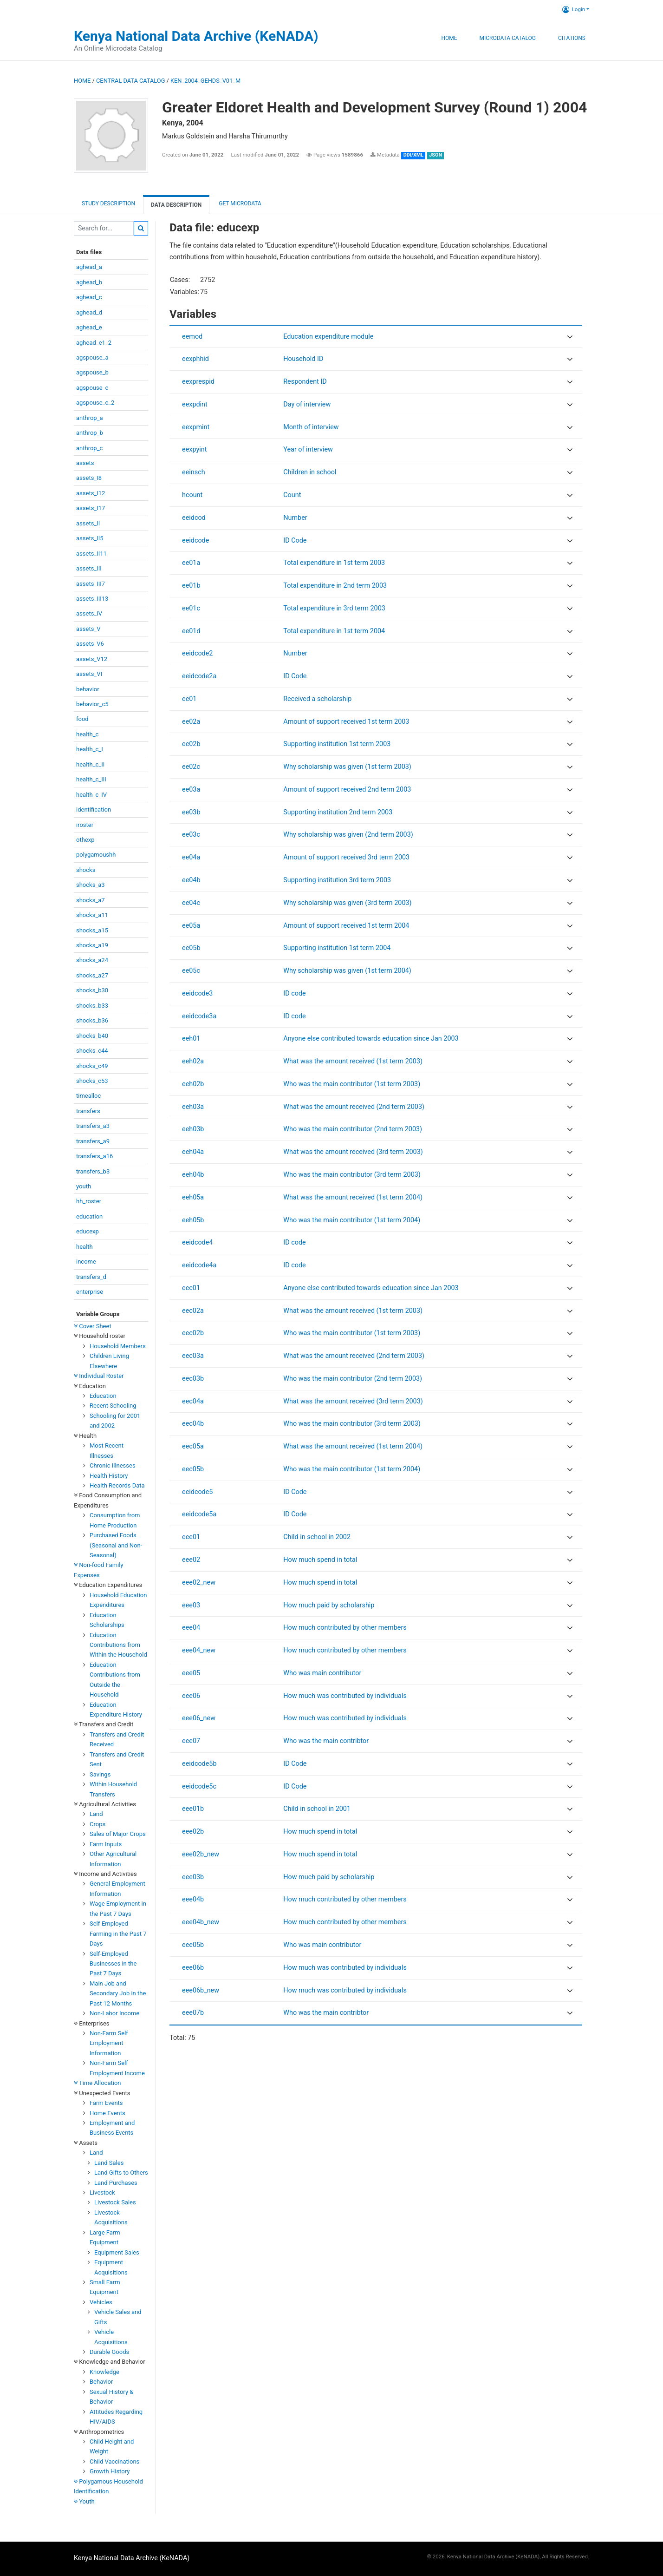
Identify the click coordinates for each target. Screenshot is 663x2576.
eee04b (193, 1899)
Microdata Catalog (508, 38)
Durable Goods (109, 2351)
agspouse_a (92, 357)
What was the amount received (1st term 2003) (352, 1061)
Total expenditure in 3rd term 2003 (334, 608)
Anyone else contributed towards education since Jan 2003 (370, 1038)
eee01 (191, 1537)
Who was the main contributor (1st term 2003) (351, 1084)
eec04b (193, 1424)
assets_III (89, 568)
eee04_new (198, 1650)
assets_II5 (90, 538)
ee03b (191, 812)
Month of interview (310, 427)
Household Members (118, 1346)
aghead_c (89, 297)
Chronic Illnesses (113, 1465)
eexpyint (194, 449)
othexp (85, 839)
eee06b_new (200, 1990)
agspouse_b (92, 372)
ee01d (191, 631)
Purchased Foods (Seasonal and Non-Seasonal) (116, 1545)
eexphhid (195, 359)
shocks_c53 (92, 1080)
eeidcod (194, 518)
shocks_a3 (90, 884)
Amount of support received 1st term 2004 (346, 926)
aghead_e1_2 (93, 342)
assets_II (88, 523)
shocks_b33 (92, 1005)
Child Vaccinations (114, 2461)
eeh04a (193, 1152)
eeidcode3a (199, 1016)
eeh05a (193, 1197)
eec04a (193, 1401)
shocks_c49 (92, 1065)
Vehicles (101, 2302)
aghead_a (89, 266)
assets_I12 (90, 493)
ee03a (191, 789)
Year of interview (308, 449)
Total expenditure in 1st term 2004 (334, 631)
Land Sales (109, 2162)
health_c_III (91, 779)
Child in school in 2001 (317, 1809)
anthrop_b (89, 432)
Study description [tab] (108, 203)
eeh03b (193, 1129)
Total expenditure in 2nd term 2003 (335, 586)
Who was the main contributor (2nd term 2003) (352, 1129)
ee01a (191, 563)
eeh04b (193, 1175)
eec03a (193, 1356)
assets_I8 (89, 477)
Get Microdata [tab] (239, 203)
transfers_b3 (93, 1171)
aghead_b (89, 282)
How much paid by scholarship (328, 1605)
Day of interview (307, 404)
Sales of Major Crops (118, 1833)
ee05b (191, 948)
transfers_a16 (94, 1156)
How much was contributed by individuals (345, 1696)
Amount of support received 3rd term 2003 (346, 857)
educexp (87, 1231)
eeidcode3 (197, 993)
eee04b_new (200, 1922)
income (86, 1261)
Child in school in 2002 (317, 1537)
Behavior (101, 2381)
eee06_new (198, 1718)
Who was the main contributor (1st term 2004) (351, 1220)
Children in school (309, 472)
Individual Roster (99, 1375)
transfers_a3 (93, 1125)
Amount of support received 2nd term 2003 (347, 789)
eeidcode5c (199, 1786)
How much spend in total (320, 1560)
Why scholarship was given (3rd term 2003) (347, 903)
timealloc (88, 1095)
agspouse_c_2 (95, 402)
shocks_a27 (92, 975)
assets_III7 (90, 583)
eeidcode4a (199, 1265)
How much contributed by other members (344, 1628)
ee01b (191, 586)
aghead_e (89, 327)
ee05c (191, 971)
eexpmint (195, 427)
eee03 (191, 1605)
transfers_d (91, 1276)
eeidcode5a (199, 1514)
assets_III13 (92, 598)
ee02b (191, 744)
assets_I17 (90, 508)
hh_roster (88, 1201)
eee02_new (198, 1582)
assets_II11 (91, 553)
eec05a (193, 1446)
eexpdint (195, 404)
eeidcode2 (197, 653)
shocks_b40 (92, 1035)
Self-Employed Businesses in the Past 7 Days (113, 1963)
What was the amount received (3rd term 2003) (353, 1152)
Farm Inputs (106, 1844)
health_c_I (89, 749)
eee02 (191, 1560)
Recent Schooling (113, 1405)
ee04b (191, 880)
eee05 (191, 1673)
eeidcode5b (199, 1764)
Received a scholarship (317, 699)
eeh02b (193, 1084)
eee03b (193, 1877)
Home (449, 38)
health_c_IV (91, 794)
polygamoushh (96, 854)
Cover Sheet (92, 1326)
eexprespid (198, 382)
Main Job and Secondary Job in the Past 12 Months (118, 1993)
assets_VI (89, 673)
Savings (100, 1774)
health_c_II (90, 764)
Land (96, 1813)
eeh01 (191, 1038)
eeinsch (193, 472)
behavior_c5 (92, 704)
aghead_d (89, 312)
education (89, 1216)
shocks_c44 (92, 1050)
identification (93, 809)
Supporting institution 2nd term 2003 (337, 812)
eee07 (191, 1741)
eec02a (193, 1311)
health (84, 1246)
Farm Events (106, 2102)
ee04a (191, 857)
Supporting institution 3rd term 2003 (337, 880)
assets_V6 (90, 643)
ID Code (294, 540)
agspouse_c (92, 387)
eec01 (191, 1288)
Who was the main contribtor (326, 1741)
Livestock (102, 2192)
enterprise (89, 1291)
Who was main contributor (322, 1673)
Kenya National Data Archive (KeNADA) (196, 36)
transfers (88, 1111)
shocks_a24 (92, 960)
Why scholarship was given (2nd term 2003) (348, 835)
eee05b (193, 1945)
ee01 (189, 699)
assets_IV (89, 613)
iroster (84, 824)
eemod (192, 337)
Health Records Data (117, 1485)
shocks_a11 (92, 914)
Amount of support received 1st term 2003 (346, 722)
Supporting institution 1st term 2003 (336, 744)
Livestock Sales (115, 2202)
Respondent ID (305, 382)
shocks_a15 (92, 930)
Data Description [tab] (176, 205)
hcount (192, 495)
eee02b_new (200, 1854)
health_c (87, 734)
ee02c (191, 767)
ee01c (191, 608)
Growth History (110, 2471)
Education (103, 1395)
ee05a (191, 926)
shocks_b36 (92, 1020)
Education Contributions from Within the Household (118, 1645)
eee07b (193, 2013)
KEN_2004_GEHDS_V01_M (205, 80)
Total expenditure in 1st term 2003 (334, 563)
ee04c (191, 903)
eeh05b (193, 1220)
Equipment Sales (116, 2252)
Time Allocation (97, 2082)
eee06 (191, 1696)
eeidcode (195, 540)
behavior (87, 689)
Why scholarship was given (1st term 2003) (347, 767)
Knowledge (104, 2371)
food (82, 718)
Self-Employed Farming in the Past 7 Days (118, 1933)
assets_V (88, 628)
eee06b (193, 1968)
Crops (97, 1824)
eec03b (193, 1379)
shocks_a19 (92, 945)
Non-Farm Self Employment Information (109, 2043)
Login (573, 9)
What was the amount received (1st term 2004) (352, 1197)
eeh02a (193, 1061)
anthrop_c (89, 448)
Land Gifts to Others (121, 2172)
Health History (109, 1475)
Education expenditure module (328, 337)
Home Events (107, 2113)
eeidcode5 (197, 1492)
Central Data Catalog (130, 80)
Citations (571, 38)
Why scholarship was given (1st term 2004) (347, 971)
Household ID (303, 359)
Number (295, 518)
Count (292, 495)
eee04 (191, 1628)
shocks (85, 869)
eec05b (193, 1469)
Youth (84, 2501)
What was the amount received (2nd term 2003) (353, 1107)
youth (83, 1186)
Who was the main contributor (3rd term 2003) (352, 1175)
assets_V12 (91, 658)
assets (85, 462)
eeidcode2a (199, 676)
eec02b (193, 1333)
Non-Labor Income (114, 2013)
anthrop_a (89, 417)
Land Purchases (115, 2182)
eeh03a (193, 1107)
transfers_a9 (93, 1141)
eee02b (193, 1831)
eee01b (193, 1809)
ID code (294, 993)
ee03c (191, 835)
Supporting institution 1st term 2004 (336, 948)
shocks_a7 (90, 900)
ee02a (191, 722)
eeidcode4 (197, 1242)
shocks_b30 (92, 990)
